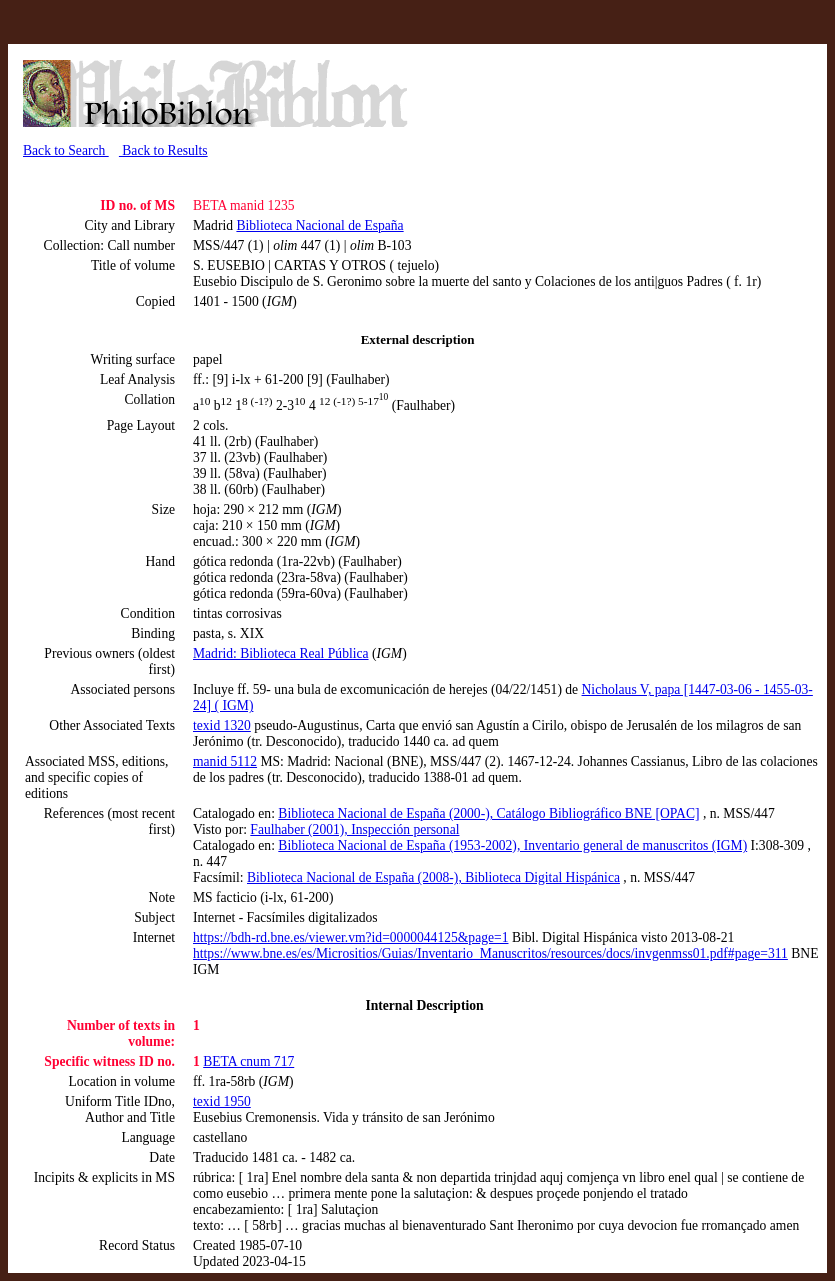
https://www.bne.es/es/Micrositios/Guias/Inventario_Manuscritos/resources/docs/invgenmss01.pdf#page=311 (490, 953)
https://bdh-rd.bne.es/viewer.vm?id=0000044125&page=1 (350, 937)
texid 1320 (222, 725)
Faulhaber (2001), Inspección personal (354, 829)
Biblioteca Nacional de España (319, 225)
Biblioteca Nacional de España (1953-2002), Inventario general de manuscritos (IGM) (512, 845)
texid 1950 (222, 1101)
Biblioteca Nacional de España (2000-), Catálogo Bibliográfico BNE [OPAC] (488, 813)
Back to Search (66, 150)
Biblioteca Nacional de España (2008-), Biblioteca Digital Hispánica (433, 877)
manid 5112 (225, 761)
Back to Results (163, 150)
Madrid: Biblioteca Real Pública (281, 653)
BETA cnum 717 (248, 1061)
